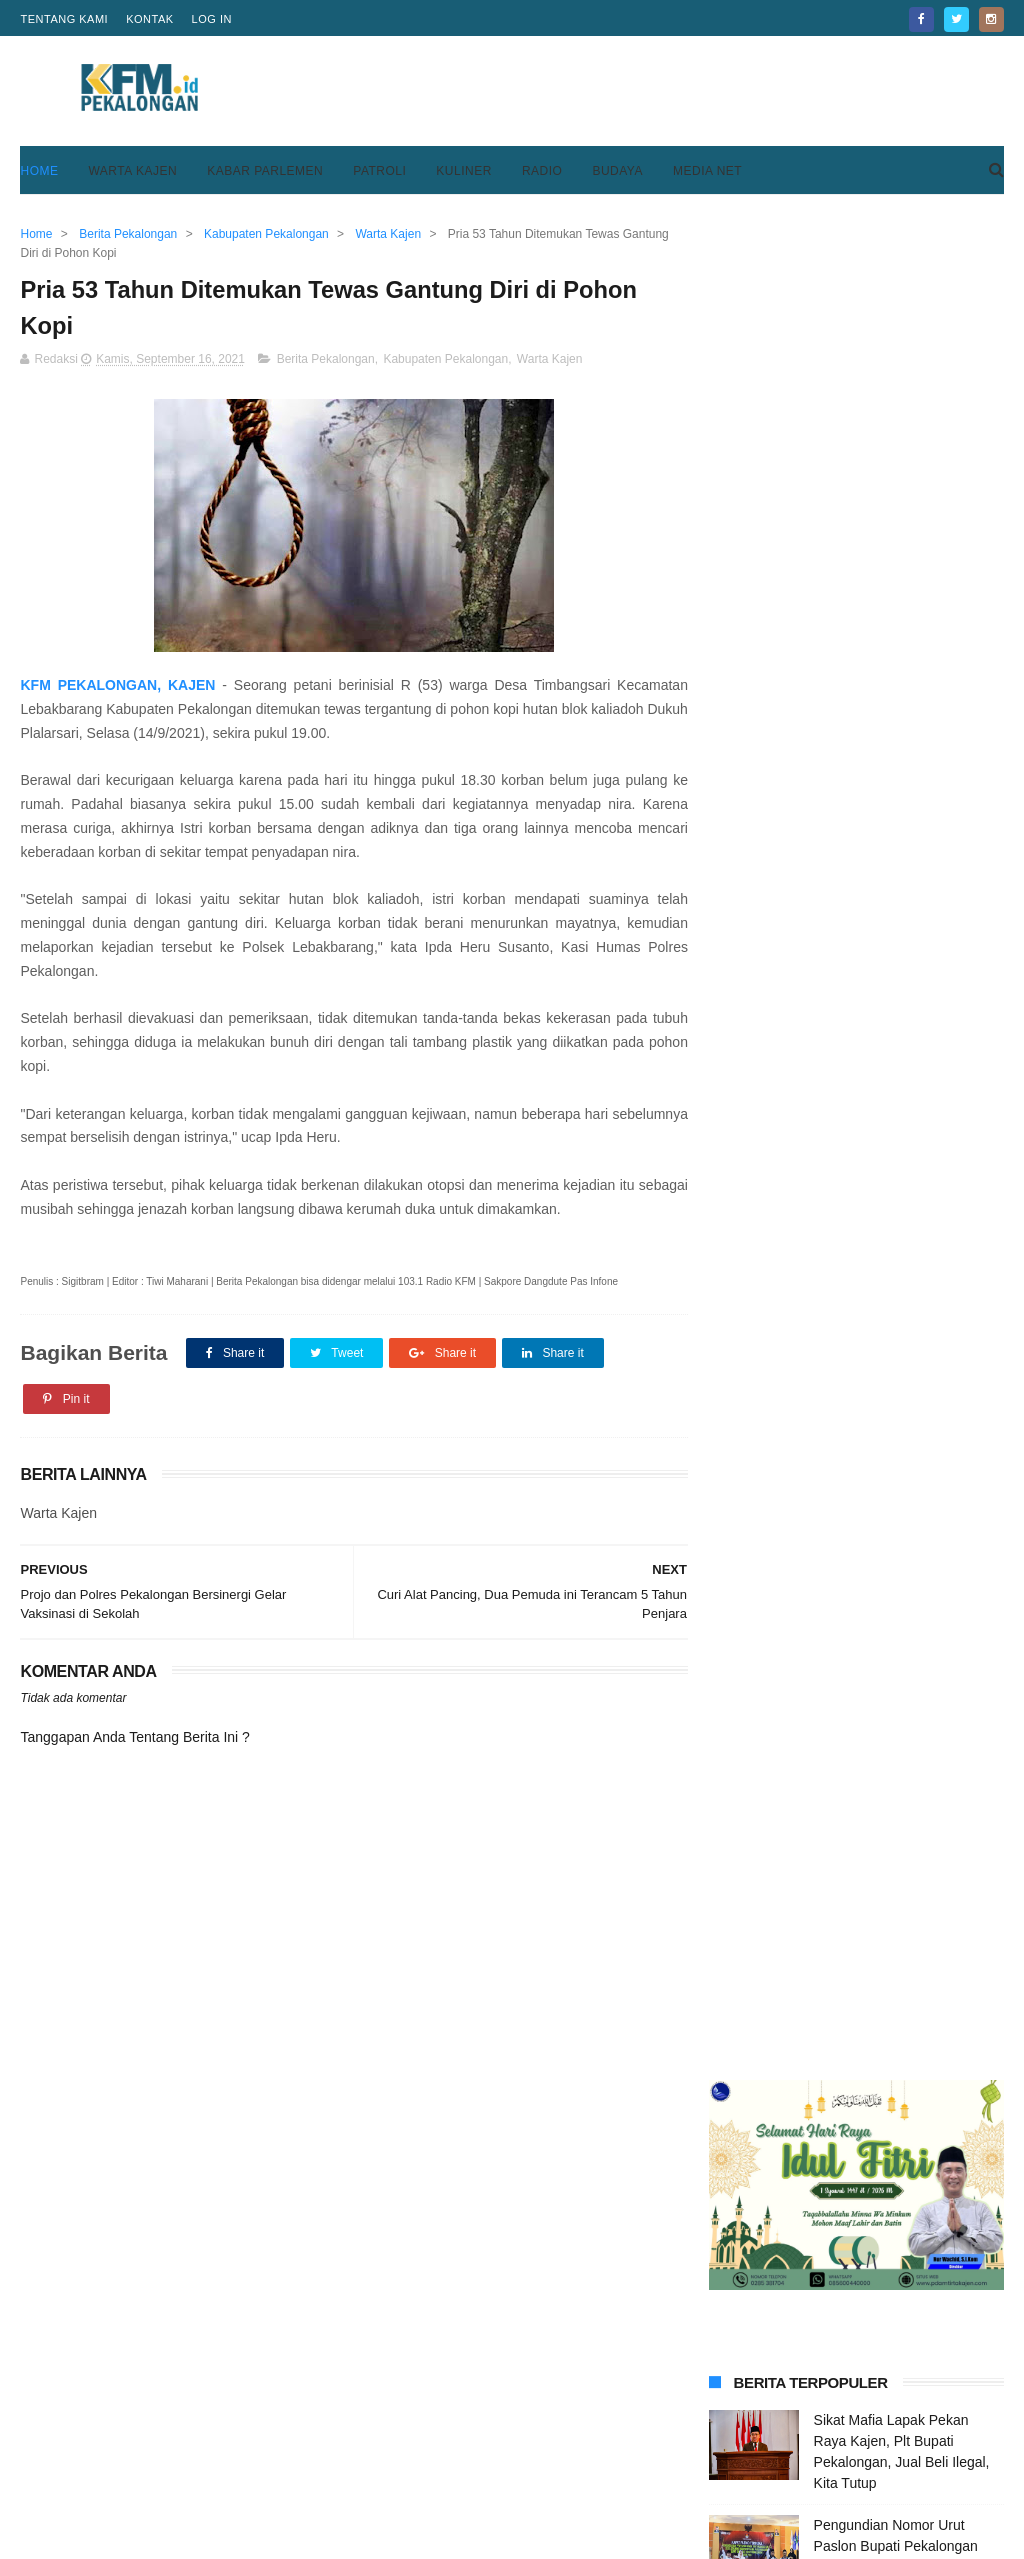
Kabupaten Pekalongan (445, 360)
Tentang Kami (64, 19)
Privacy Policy (736, 2453)
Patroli (379, 171)
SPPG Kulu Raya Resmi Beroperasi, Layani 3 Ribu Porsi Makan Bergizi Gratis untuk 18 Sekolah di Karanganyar (844, 1544)
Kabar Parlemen (265, 171)
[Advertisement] (640, 91)
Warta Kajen (132, 171)
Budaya (617, 171)
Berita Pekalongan (326, 360)
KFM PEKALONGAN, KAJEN (116, 686)
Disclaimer (724, 2477)
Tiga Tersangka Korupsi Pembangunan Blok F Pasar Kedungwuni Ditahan (901, 917)
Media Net (707, 171)
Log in (212, 19)
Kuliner (464, 171)
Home (39, 171)
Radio (542, 171)
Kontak (149, 19)
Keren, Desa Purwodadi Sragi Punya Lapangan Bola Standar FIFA (906, 1341)
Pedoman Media (408, 2477)
